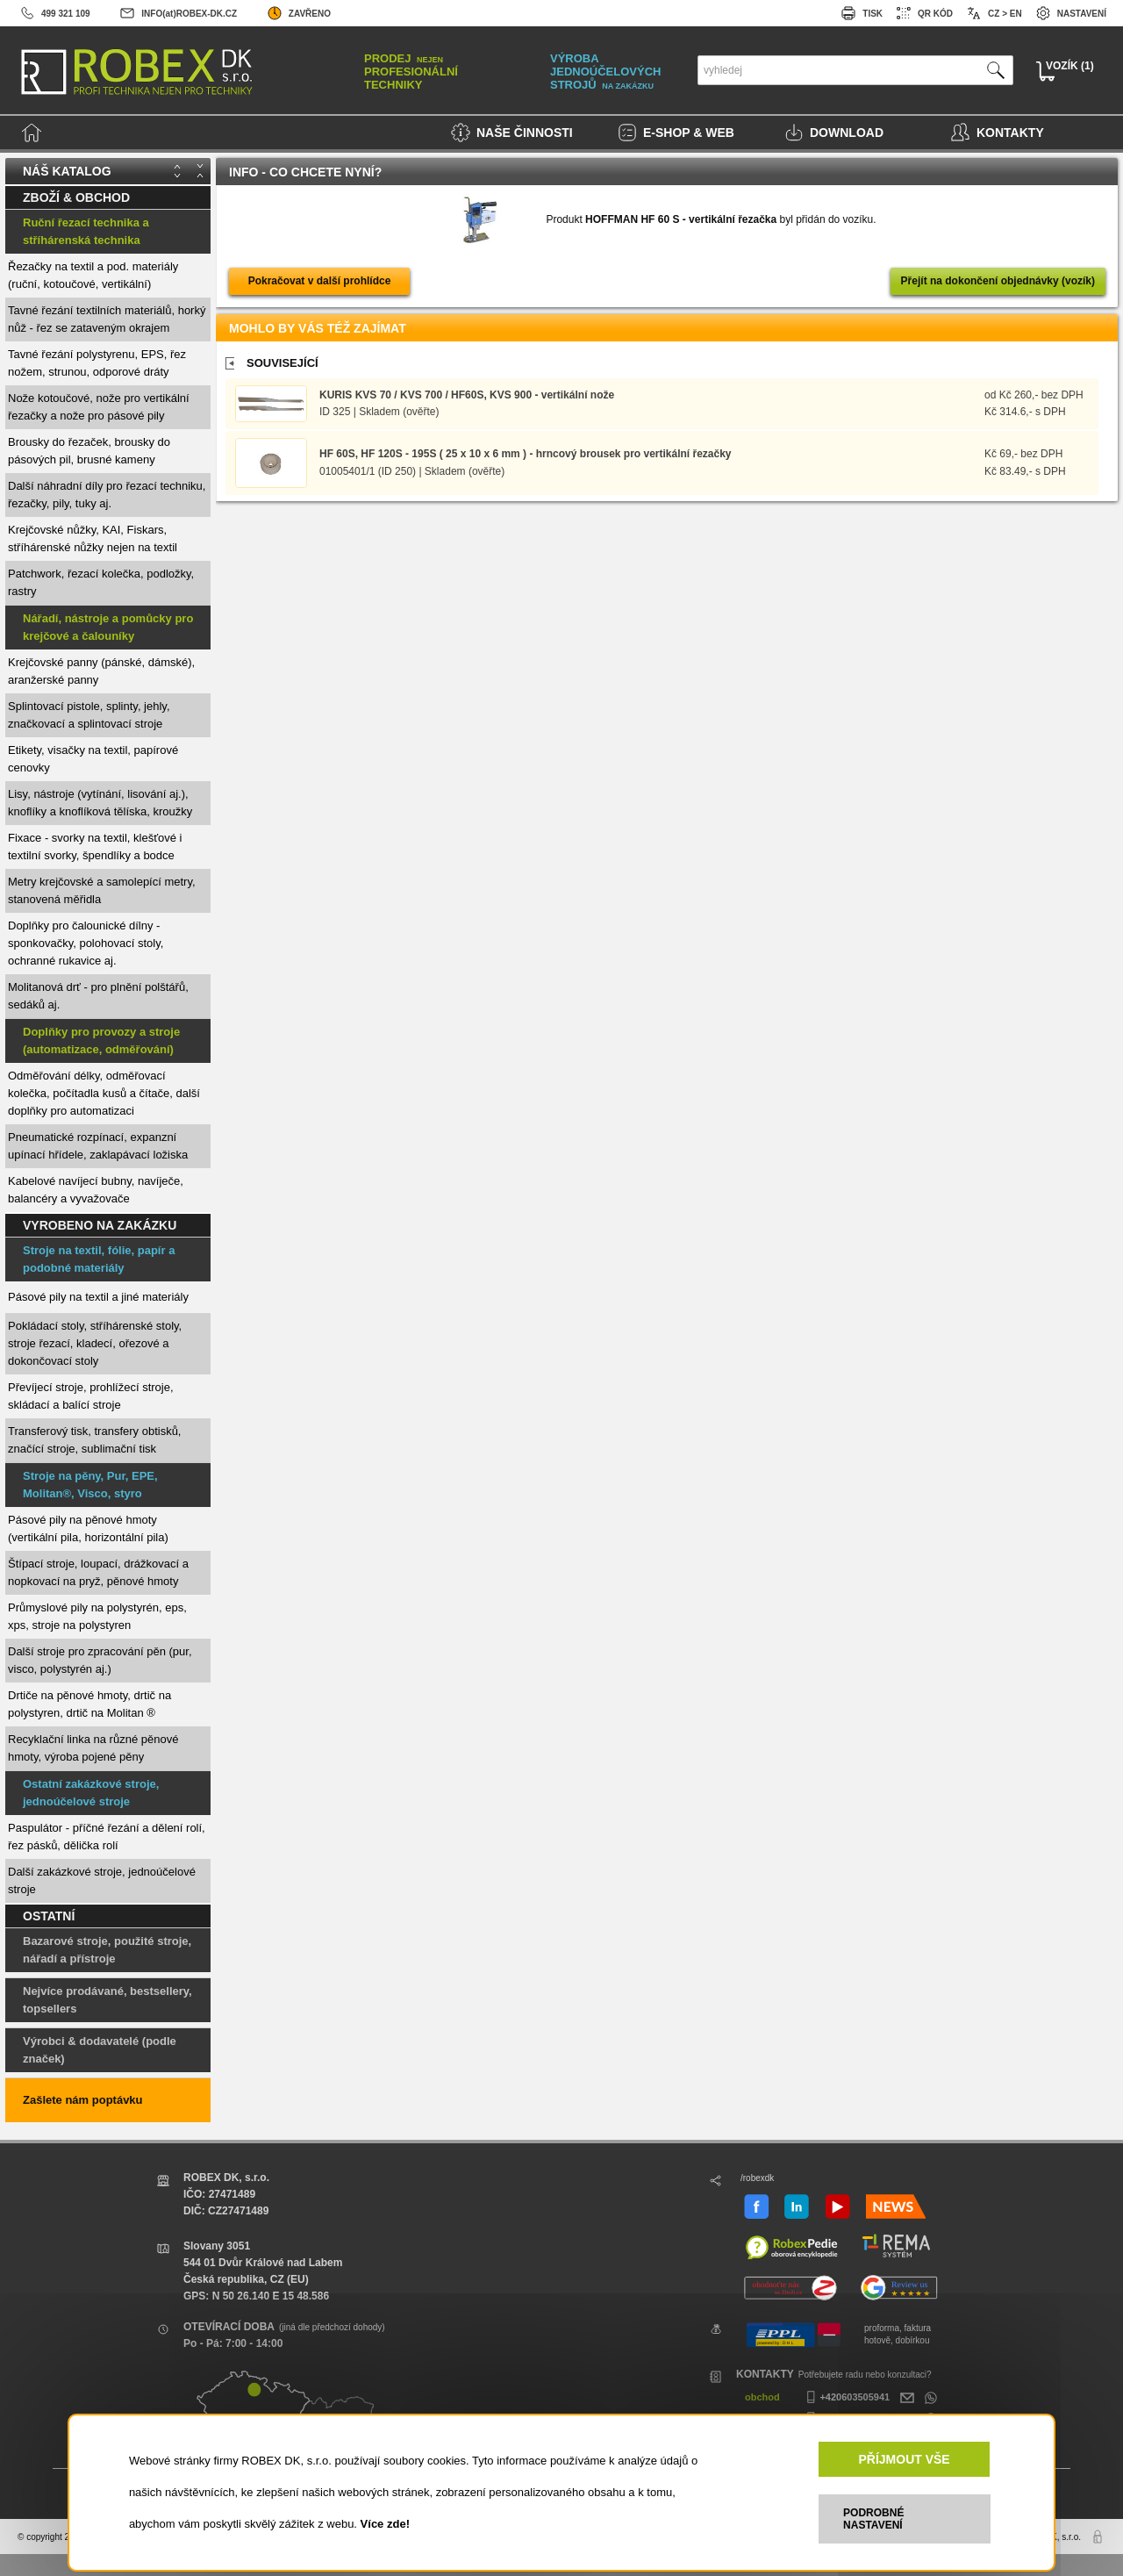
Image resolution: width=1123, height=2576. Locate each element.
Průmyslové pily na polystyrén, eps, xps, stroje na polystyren (97, 1616)
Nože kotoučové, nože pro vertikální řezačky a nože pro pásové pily (99, 406)
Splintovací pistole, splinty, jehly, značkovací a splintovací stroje (89, 715)
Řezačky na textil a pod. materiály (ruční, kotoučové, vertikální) (93, 275)
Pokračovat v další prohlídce (319, 281)
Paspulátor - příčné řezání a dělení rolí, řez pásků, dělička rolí (106, 1836)
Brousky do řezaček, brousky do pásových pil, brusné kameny (89, 450)
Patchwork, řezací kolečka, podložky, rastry (101, 582)
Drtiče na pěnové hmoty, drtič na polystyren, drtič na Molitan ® (89, 1704)
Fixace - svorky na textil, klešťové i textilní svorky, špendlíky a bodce (95, 846)
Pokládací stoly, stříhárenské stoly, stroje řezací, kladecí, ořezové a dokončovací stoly (95, 1343)
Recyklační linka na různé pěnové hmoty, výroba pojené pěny (93, 1748)
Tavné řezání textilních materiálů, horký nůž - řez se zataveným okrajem (106, 319)
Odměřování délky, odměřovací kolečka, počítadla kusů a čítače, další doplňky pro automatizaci (104, 1093)
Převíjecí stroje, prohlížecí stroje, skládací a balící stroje (91, 1396)
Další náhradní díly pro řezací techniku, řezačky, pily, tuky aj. (106, 494)
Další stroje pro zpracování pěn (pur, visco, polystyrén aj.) (100, 1660)
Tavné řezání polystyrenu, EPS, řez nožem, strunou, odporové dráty (97, 363)
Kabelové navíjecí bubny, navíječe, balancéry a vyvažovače (95, 1189)
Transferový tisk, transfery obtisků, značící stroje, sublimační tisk (94, 1439)
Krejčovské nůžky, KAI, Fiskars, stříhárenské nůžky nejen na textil (92, 538)
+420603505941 (846, 2397)
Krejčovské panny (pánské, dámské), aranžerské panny (101, 671)
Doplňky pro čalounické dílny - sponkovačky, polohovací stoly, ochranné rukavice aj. (85, 943)
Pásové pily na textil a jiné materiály (98, 1296)
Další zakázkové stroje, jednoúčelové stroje (102, 1880)
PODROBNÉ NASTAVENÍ (873, 2519)
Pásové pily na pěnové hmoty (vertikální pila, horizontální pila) (88, 1528)
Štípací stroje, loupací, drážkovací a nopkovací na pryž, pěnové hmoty (98, 1572)
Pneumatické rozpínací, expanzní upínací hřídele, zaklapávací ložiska (98, 1145)
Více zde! (385, 2523)
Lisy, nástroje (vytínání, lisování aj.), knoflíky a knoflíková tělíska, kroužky (100, 802)
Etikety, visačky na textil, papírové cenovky (93, 758)
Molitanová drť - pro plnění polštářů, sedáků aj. (98, 995)
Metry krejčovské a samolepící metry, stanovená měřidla (102, 890)
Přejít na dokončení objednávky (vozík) (998, 281)
